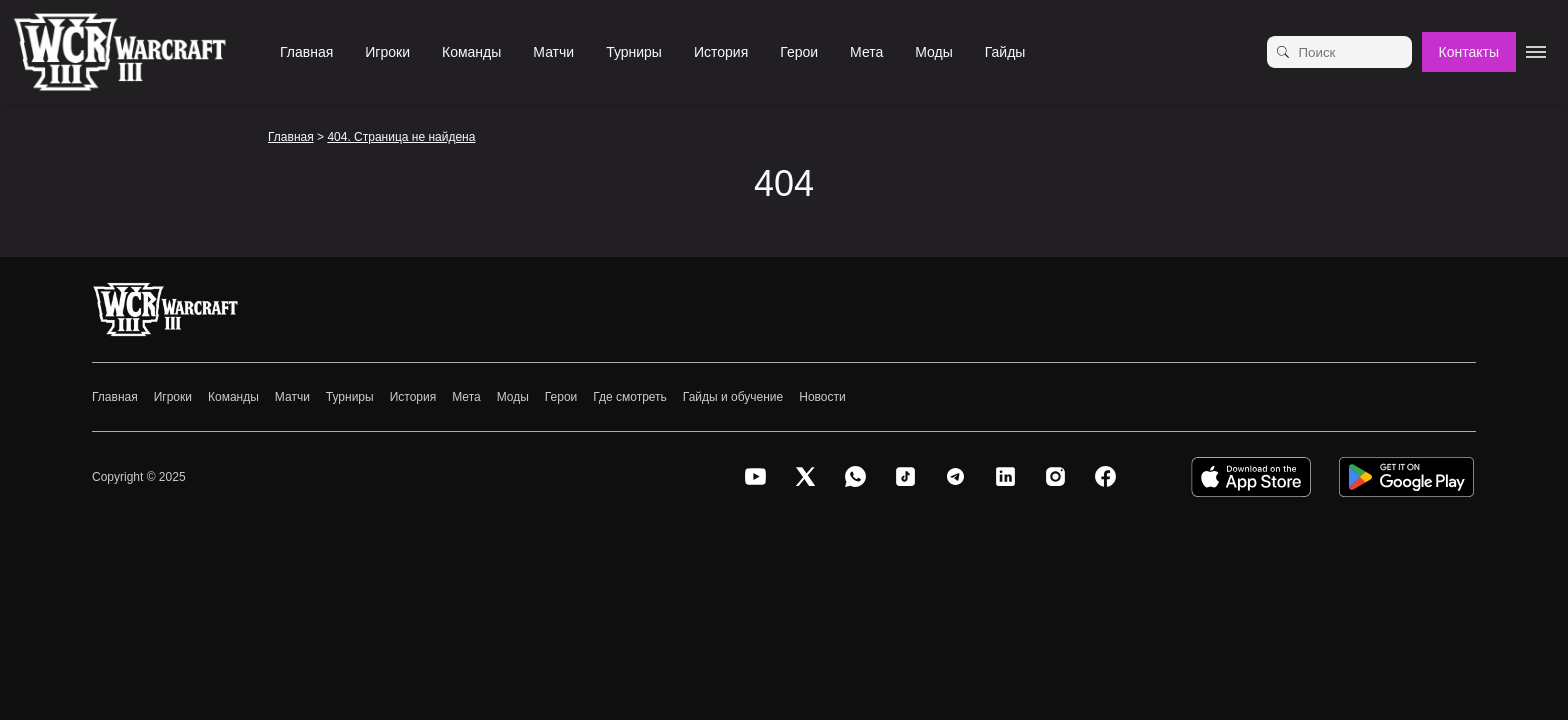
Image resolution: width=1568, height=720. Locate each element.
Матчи (553, 52)
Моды (934, 52)
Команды (471, 52)
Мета (866, 52)
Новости (822, 397)
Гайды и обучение (733, 397)
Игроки (387, 52)
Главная (306, 52)
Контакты (1469, 52)
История (721, 52)
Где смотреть (630, 397)
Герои (799, 52)
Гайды (1005, 52)
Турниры (634, 52)
